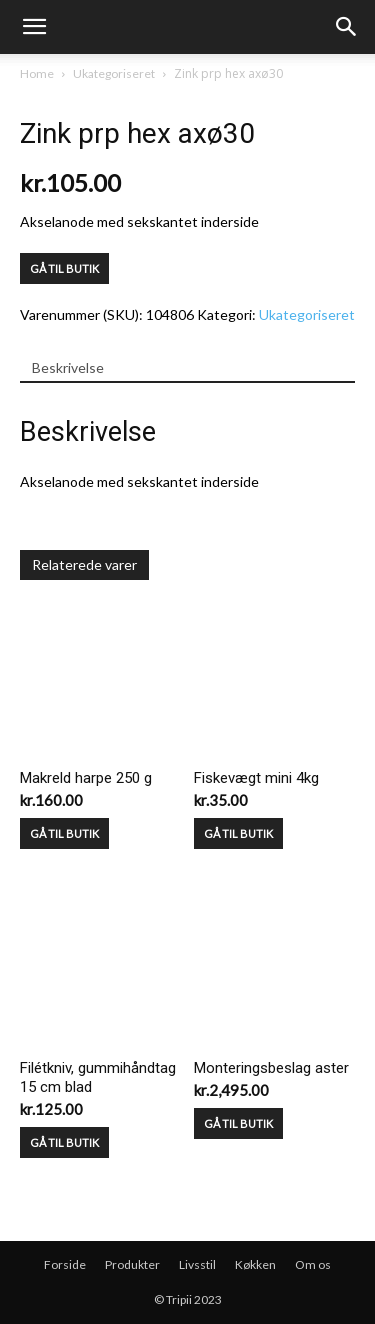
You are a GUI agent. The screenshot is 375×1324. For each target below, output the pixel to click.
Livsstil (197, 1264)
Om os (313, 1264)
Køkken (255, 1264)
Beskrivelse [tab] (68, 367)
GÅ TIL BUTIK (64, 268)
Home (37, 73)
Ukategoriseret (114, 73)
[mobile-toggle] (34, 27)
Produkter (132, 1264)
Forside (65, 1264)
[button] (347, 27)
